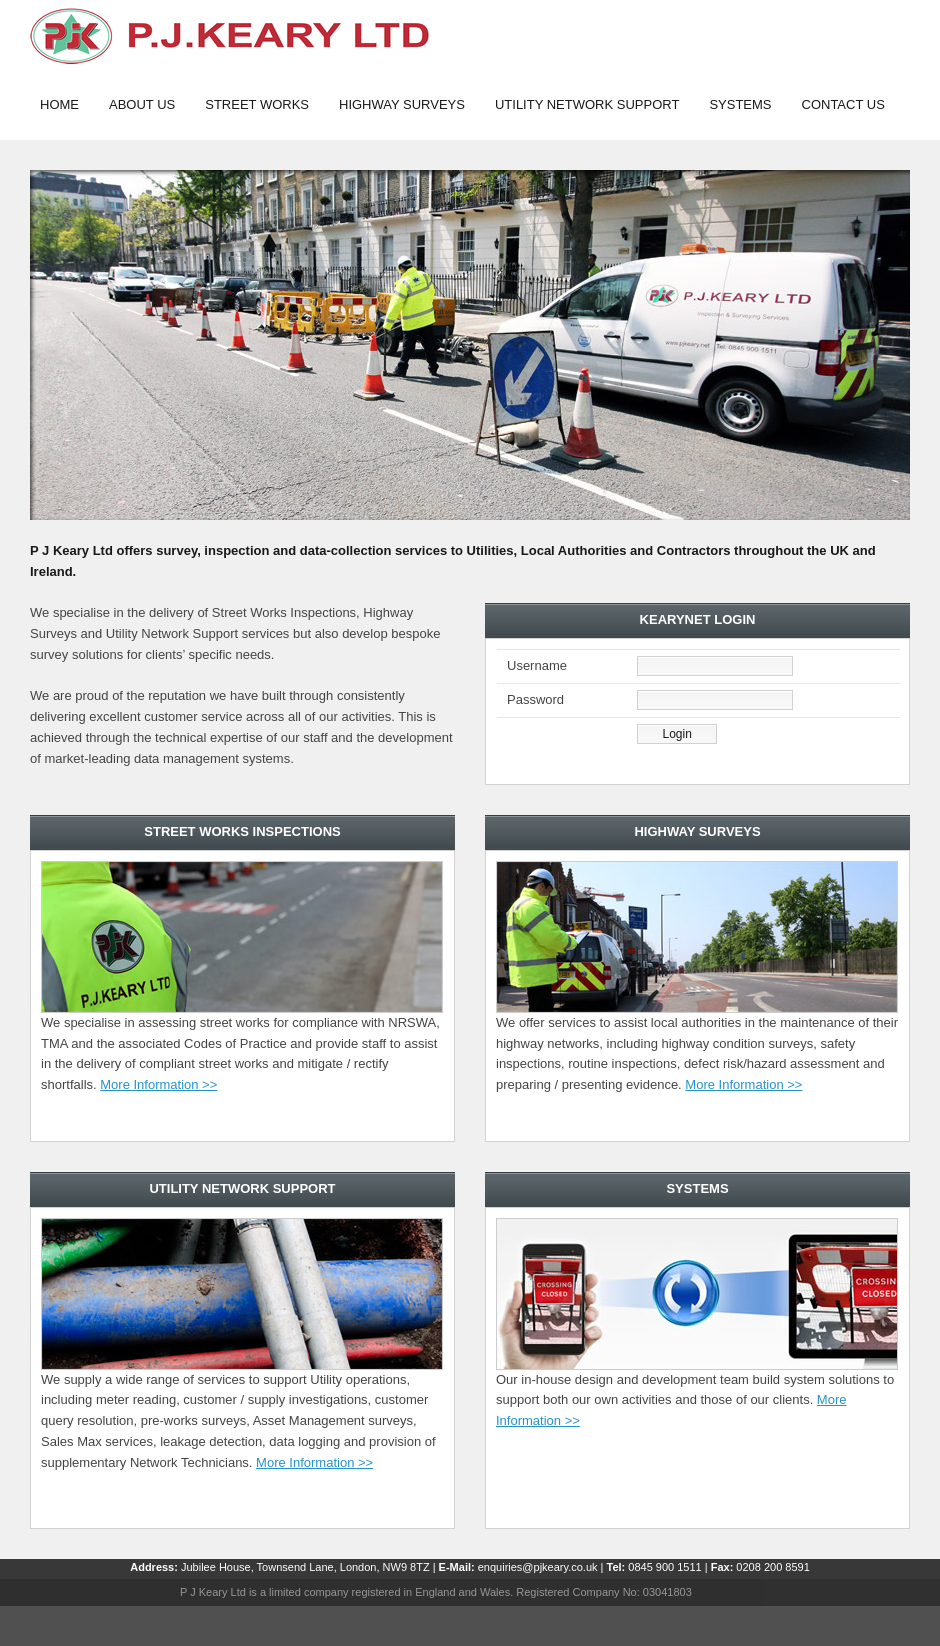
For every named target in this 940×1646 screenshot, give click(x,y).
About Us (142, 104)
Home (59, 104)
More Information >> (158, 1084)
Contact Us (843, 104)
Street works (257, 104)
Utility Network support (587, 104)
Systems (740, 104)
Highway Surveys (402, 104)
